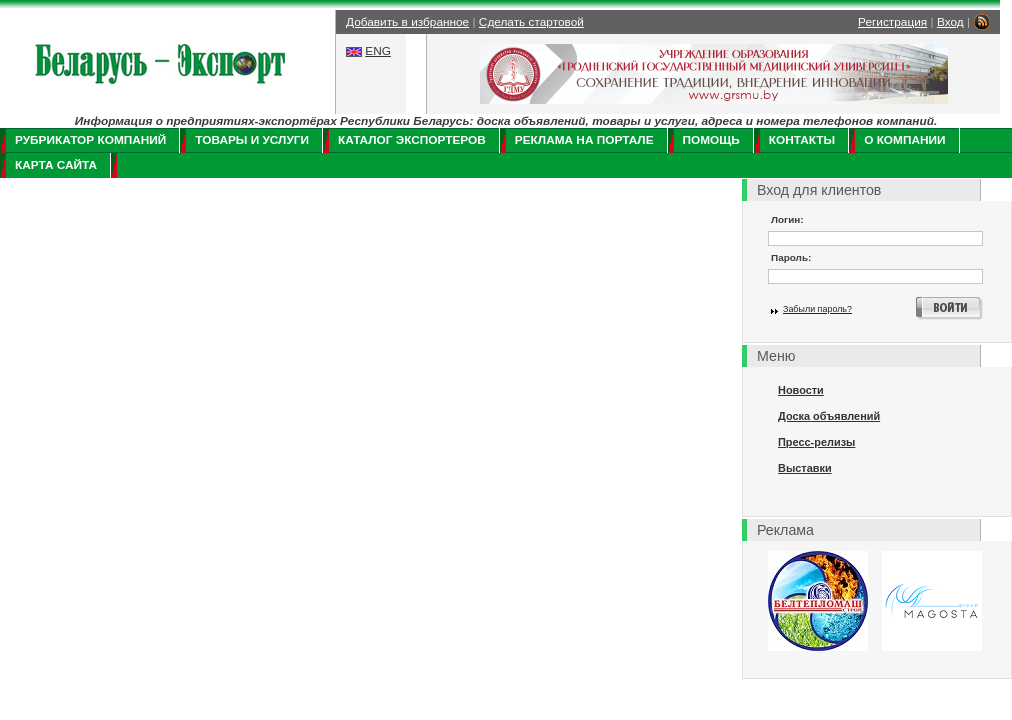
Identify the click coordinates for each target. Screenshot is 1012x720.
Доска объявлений (829, 416)
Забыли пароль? (817, 309)
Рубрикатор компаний (90, 140)
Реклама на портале (584, 140)
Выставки (805, 468)
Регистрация (892, 22)
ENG (378, 51)
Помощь (711, 140)
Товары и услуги (252, 140)
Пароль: (791, 257)
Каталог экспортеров (412, 140)
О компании (904, 140)
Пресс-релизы (816, 442)
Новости (801, 390)
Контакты (802, 140)
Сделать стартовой (531, 22)
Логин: (787, 219)
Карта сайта (56, 165)
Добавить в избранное (407, 22)
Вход (950, 22)
